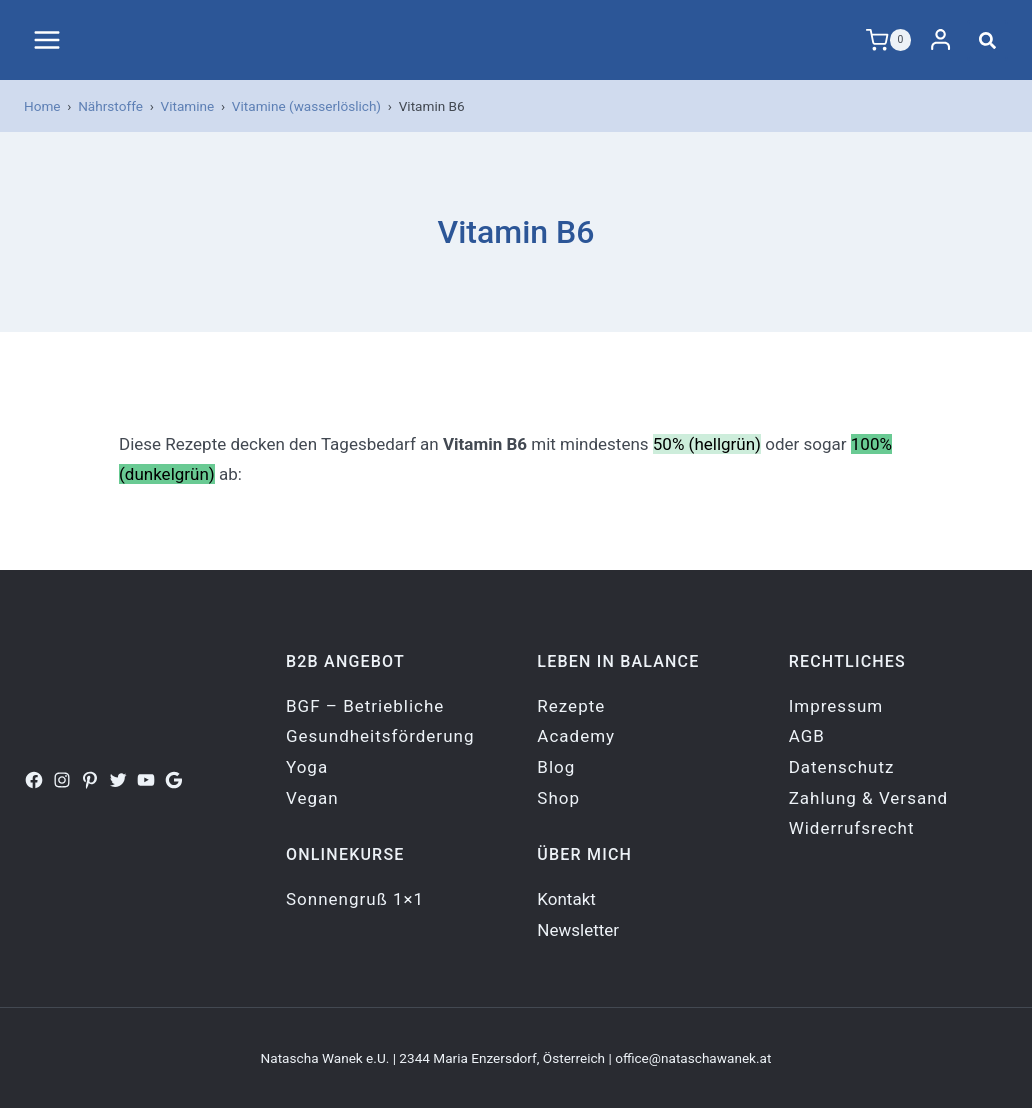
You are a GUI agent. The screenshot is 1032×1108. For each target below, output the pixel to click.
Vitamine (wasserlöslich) (306, 106)
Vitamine (188, 106)
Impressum (836, 706)
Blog (556, 767)
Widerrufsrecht (852, 828)
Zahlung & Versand (868, 798)
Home (42, 106)
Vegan (312, 798)
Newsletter (578, 930)
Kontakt (566, 899)
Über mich (584, 854)
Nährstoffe (110, 106)
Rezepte (571, 706)
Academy (576, 736)
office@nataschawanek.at (693, 1058)
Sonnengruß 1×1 (355, 899)
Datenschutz (842, 767)
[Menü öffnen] (47, 39)
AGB (807, 736)
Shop (558, 798)
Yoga (307, 767)
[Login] (941, 40)
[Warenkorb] (889, 40)
